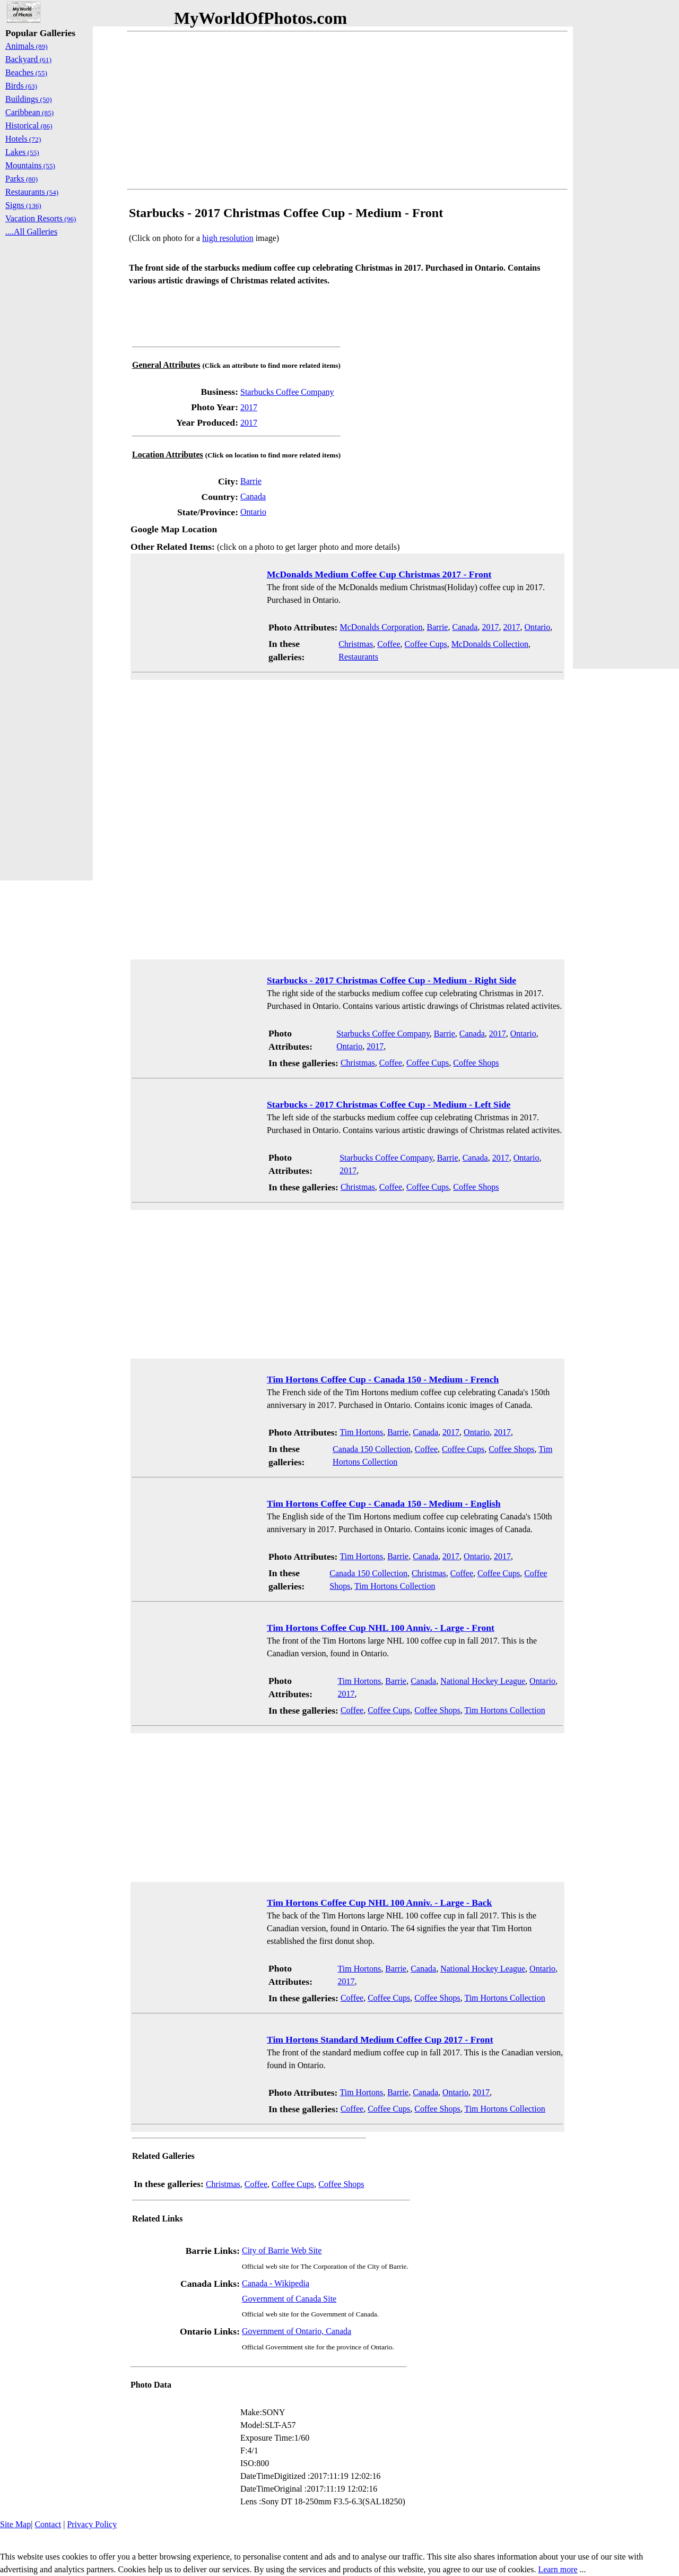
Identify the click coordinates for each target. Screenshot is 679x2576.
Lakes (22, 152)
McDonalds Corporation (381, 627)
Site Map (15, 2524)
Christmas (355, 644)
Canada (253, 496)
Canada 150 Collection (372, 1449)
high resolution (227, 238)
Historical (29, 125)
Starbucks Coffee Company (287, 391)
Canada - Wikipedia (275, 2283)
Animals (26, 45)
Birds (21, 85)
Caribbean (29, 112)
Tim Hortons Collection (394, 1585)
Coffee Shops (476, 1062)
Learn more (557, 2569)
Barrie (251, 481)
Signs (23, 205)
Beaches (26, 72)
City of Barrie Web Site (281, 2250)
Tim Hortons (361, 1432)
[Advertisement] (347, 110)
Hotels (23, 138)
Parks (21, 178)
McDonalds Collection (489, 644)
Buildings (28, 98)
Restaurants (358, 656)
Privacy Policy (92, 2524)
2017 (248, 407)
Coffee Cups (425, 644)
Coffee (388, 644)
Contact (47, 2524)
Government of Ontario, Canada (296, 2331)
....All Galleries (31, 231)
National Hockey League (482, 1680)
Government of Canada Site (289, 2298)
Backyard (28, 59)
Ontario (253, 511)
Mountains (30, 165)
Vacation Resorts (40, 218)
